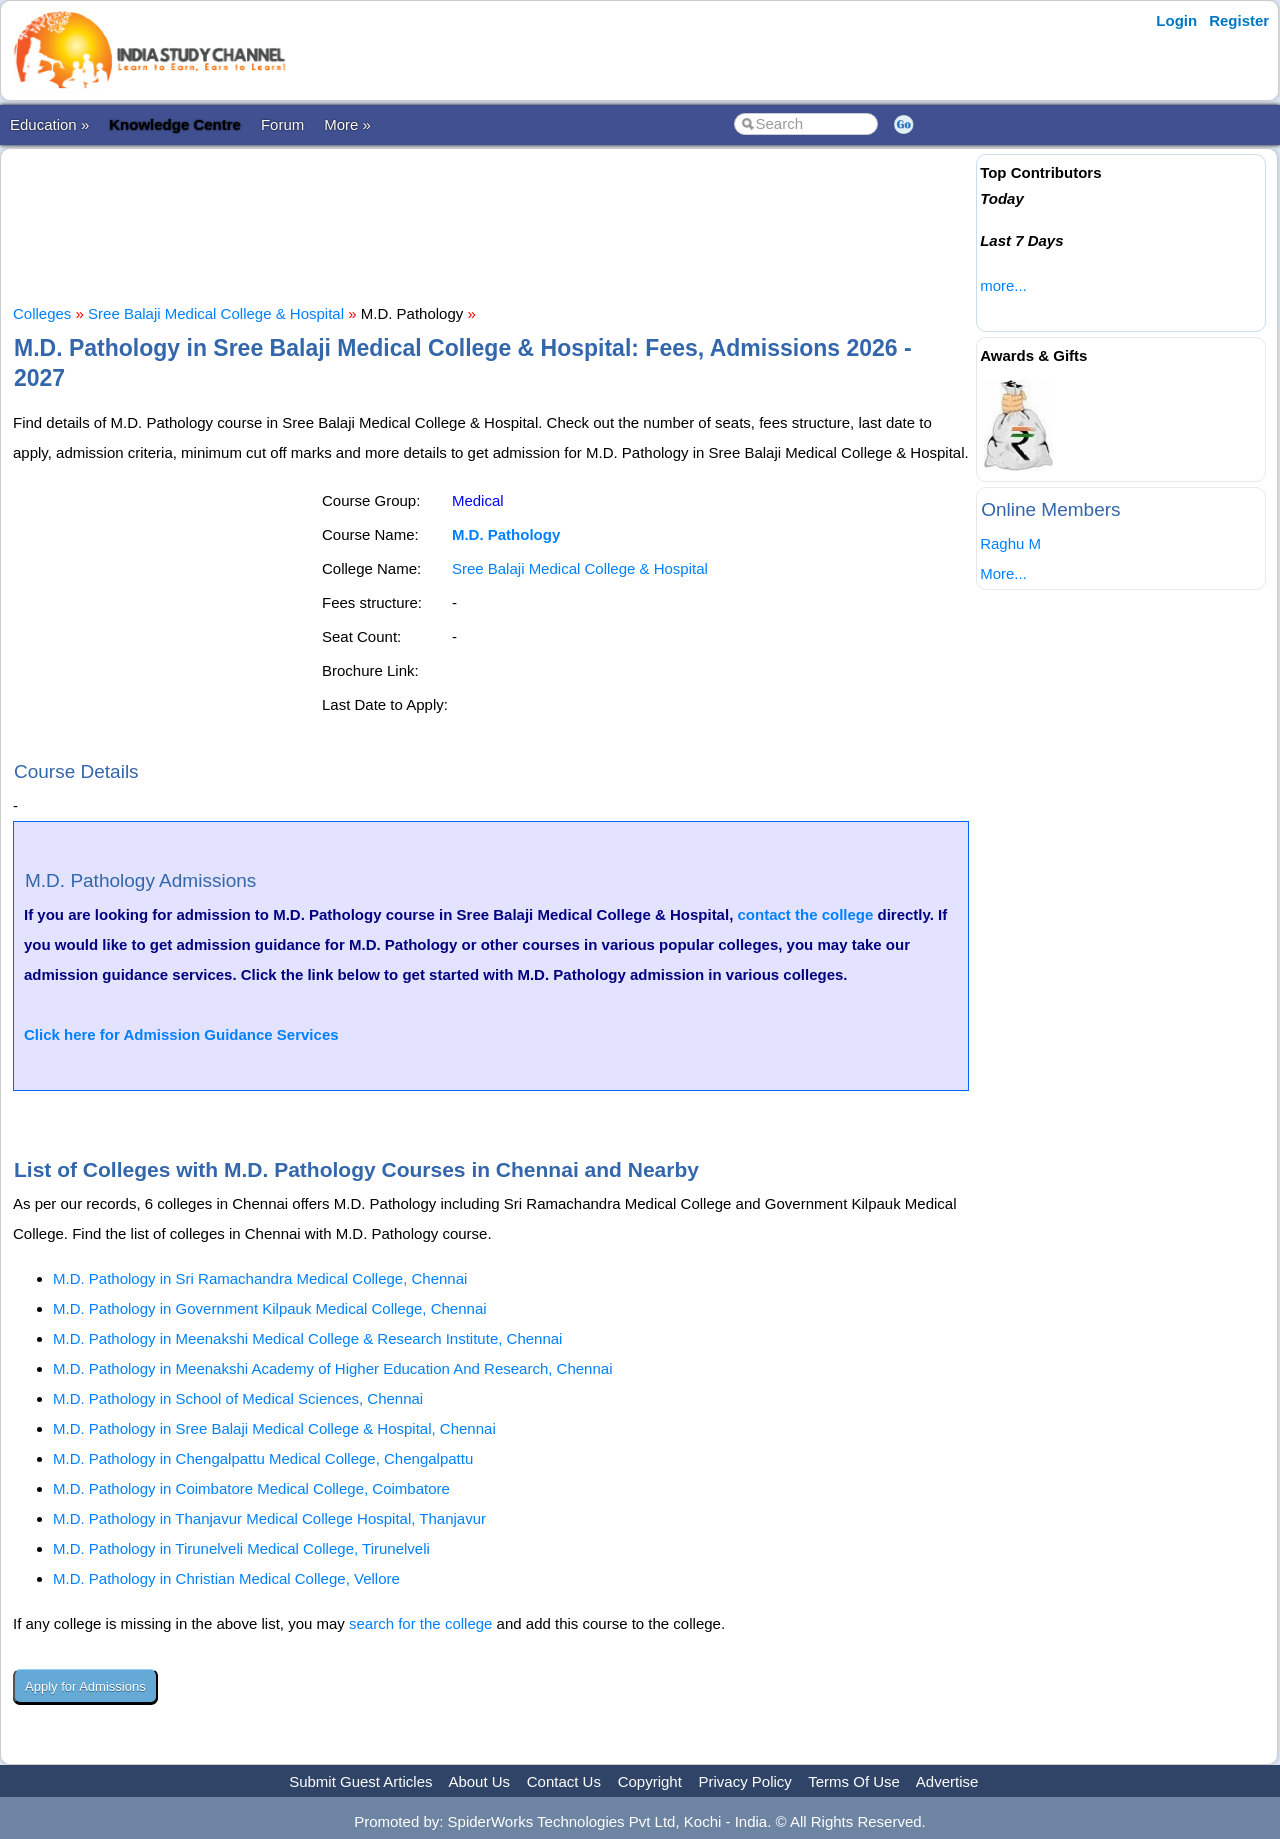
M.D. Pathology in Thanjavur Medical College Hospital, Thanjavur (269, 1518)
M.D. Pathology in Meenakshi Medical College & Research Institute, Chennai (307, 1338)
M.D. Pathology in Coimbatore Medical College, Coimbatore (251, 1488)
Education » (49, 124)
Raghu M (1010, 543)
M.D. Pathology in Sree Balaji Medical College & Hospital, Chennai (274, 1428)
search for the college (420, 1623)
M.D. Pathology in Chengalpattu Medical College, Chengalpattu (263, 1458)
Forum (282, 124)
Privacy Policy (745, 1781)
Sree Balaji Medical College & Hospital (216, 313)
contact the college (805, 914)
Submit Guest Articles (360, 1781)
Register (1239, 20)
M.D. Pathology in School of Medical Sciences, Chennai (238, 1398)
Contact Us (564, 1781)
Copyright (650, 1781)
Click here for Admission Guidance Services (181, 1034)
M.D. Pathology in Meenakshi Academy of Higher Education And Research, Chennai (332, 1368)
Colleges (42, 313)
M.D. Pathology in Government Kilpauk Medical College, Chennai (270, 1308)
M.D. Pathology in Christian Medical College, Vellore (226, 1578)
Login (1176, 20)
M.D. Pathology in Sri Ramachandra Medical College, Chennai (260, 1278)
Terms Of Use (854, 1781)
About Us (479, 1781)
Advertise (947, 1781)
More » (347, 124)
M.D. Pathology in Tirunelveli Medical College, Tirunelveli (241, 1548)
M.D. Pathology (506, 534)
